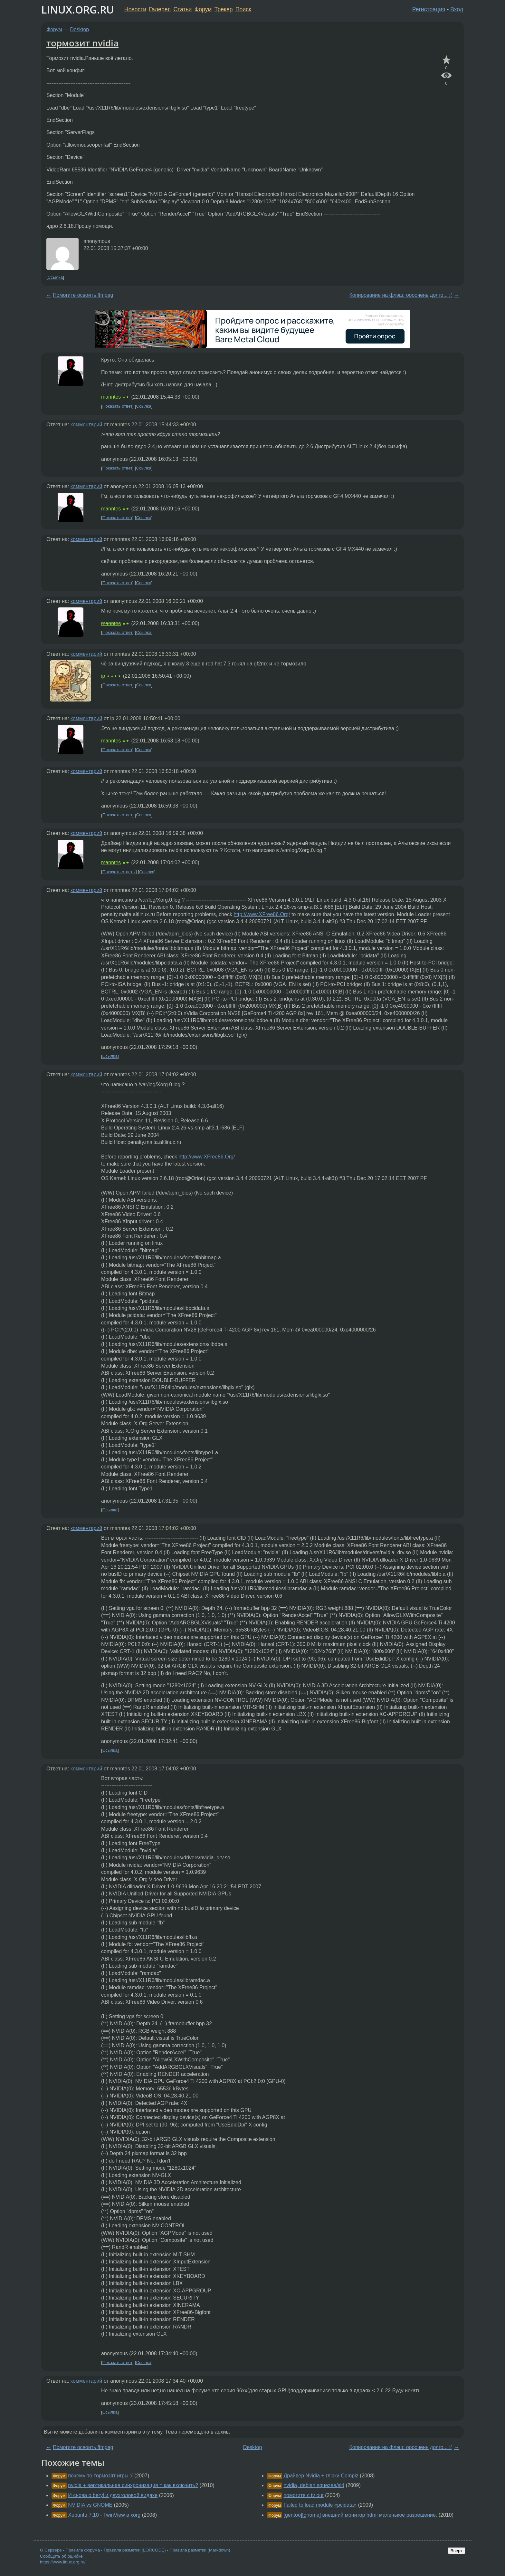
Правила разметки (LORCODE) (135, 2550)
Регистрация (428, 9)
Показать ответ (117, 406)
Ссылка (55, 277)
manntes (111, 397)
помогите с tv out (303, 2495)
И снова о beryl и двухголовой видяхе (112, 2495)
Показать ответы (119, 871)
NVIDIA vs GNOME (90, 2505)
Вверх (456, 2550)
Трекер (223, 9)
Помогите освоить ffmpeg (83, 295)
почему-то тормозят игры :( (100, 2475)
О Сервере (51, 2550)
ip (103, 676)
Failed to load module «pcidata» (320, 2505)
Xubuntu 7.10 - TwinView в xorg (104, 2515)
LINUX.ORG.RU (77, 9)
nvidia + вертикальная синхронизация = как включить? (133, 2485)
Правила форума (83, 2550)
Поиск (243, 9)
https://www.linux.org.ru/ (62, 2562)
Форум (203, 9)
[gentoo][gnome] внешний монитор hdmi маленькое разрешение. (360, 2515)
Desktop (79, 29)
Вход (456, 9)
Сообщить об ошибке (61, 2556)
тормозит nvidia (82, 43)
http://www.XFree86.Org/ (261, 914)
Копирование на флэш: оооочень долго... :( (400, 295)
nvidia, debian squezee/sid (313, 2485)
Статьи (182, 9)
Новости (135, 9)
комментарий (86, 424)
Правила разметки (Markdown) (199, 2550)
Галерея (160, 9)
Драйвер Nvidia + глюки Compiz (320, 2475)
